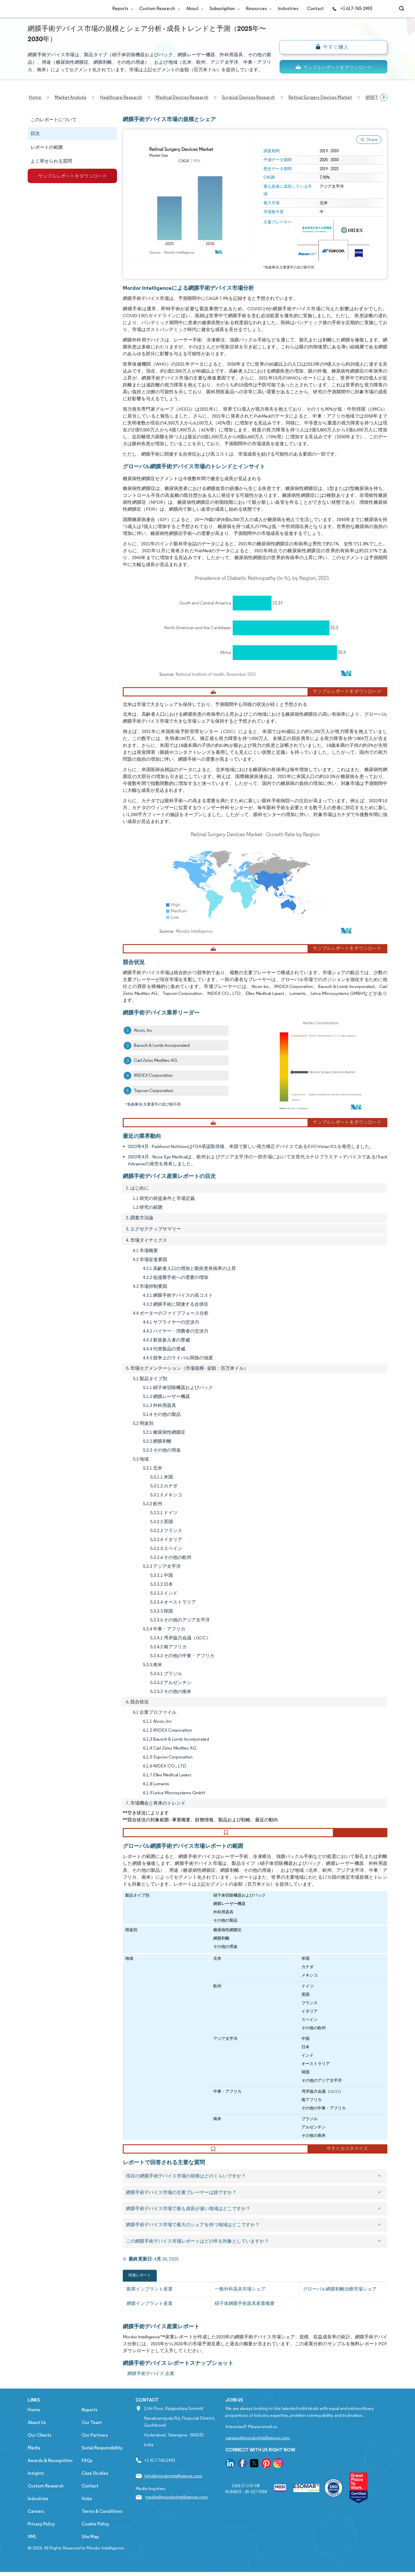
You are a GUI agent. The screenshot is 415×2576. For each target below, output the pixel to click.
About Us (37, 2439)
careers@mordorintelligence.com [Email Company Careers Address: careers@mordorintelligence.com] (257, 2454)
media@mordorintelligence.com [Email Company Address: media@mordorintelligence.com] (176, 2514)
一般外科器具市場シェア (240, 2306)
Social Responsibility (102, 2465)
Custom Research (158, 8)
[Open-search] (402, 8)
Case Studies (95, 2490)
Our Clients (39, 2452)
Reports (121, 8)
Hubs (87, 2515)
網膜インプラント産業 (150, 2320)
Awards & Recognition (50, 2477)
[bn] (333, 47)
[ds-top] (333, 67)
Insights (36, 2490)
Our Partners (95, 2452)
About (193, 8)
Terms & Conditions (102, 2528)
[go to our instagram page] (278, 2481)
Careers (36, 2528)
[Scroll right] (383, 97)
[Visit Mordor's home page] (62, 8)
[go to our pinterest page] (266, 2481)
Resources (257, 8)
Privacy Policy (41, 2541)
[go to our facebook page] (242, 2481)
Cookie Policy (95, 2541)
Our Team (92, 2439)
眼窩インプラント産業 (150, 2306)
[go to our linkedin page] (230, 2481)
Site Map (90, 2553)
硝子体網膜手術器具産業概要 (245, 2320)
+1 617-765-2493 (352, 8)
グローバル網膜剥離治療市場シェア (340, 2306)
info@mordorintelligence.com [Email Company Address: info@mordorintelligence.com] (173, 2493)
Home (34, 2427)
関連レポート (140, 2292)
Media (34, 2465)
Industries (288, 8)
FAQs (87, 2477)
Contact (315, 8)
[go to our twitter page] (254, 2481)
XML (32, 2553)
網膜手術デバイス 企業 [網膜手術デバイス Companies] (150, 2390)
